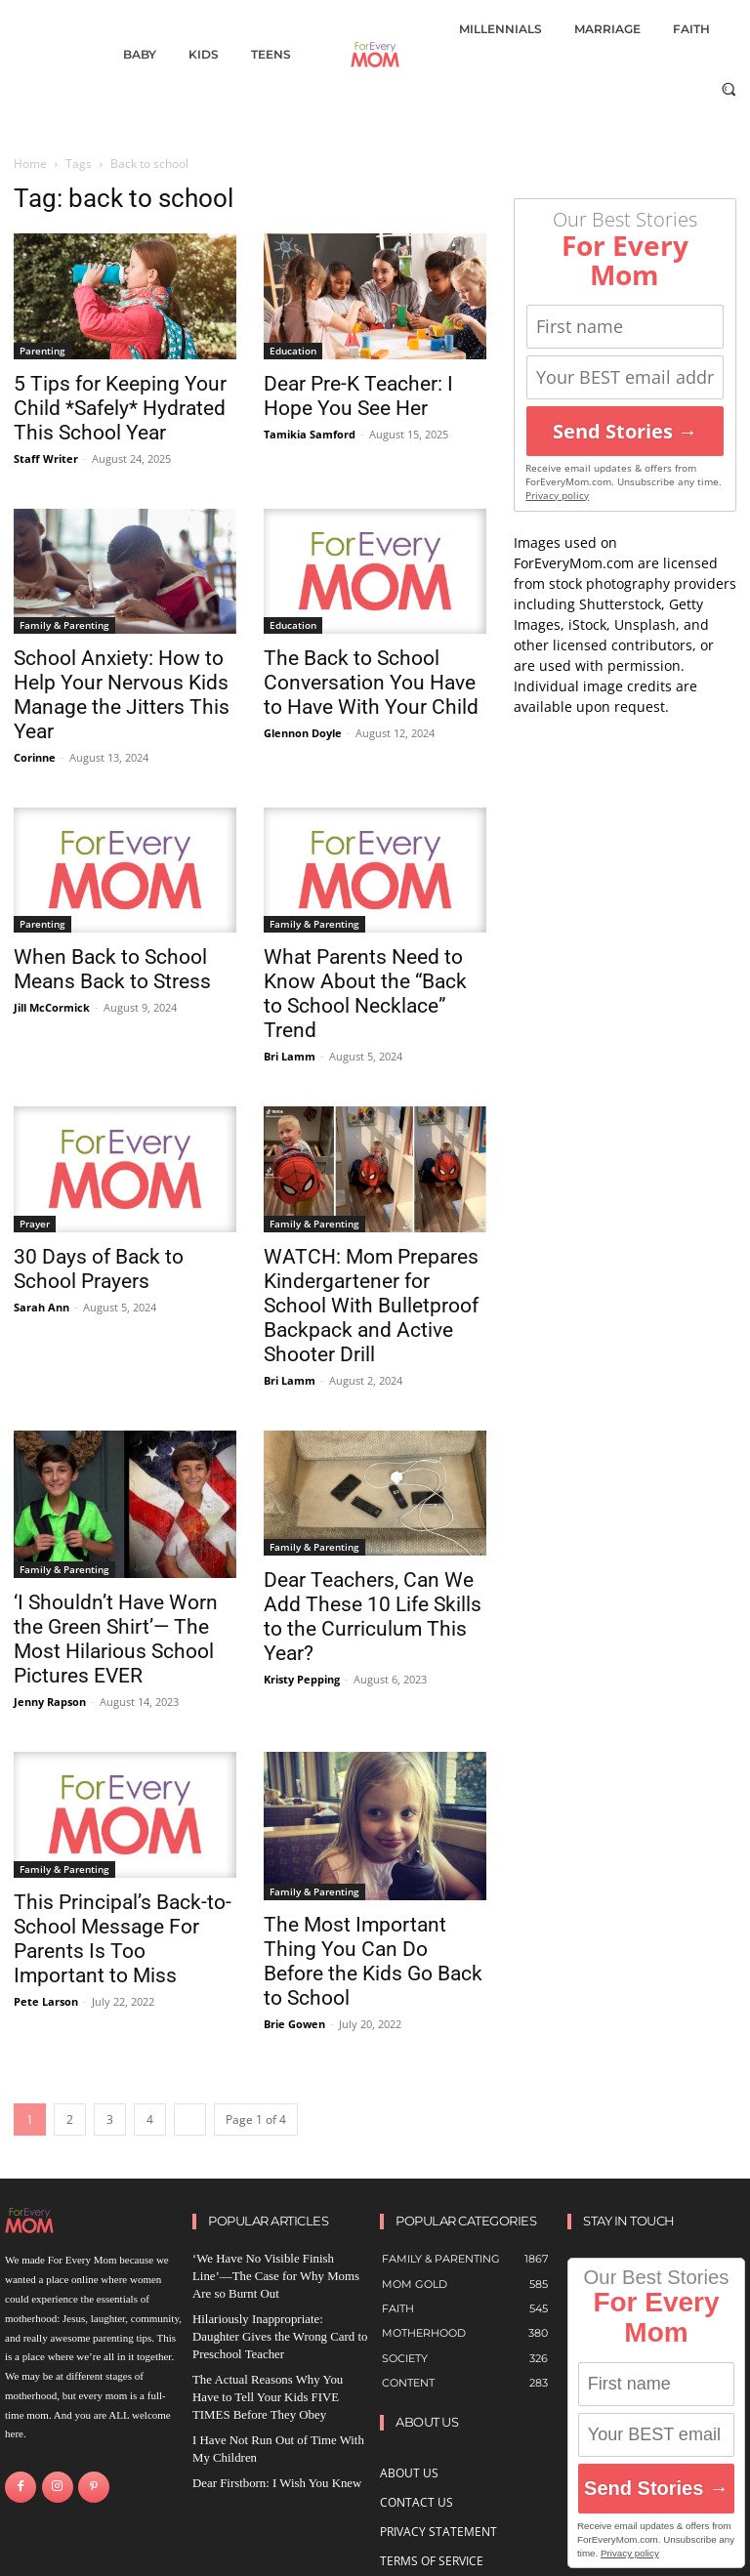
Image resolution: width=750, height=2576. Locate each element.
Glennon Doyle (303, 733)
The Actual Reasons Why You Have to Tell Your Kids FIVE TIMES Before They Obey (274, 2368)
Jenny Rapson (50, 1701)
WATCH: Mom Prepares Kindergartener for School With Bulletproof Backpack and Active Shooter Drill (371, 1305)
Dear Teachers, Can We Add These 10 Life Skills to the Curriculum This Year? (372, 1616)
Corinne (35, 757)
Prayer (35, 1223)
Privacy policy (557, 495)
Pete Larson (46, 2001)
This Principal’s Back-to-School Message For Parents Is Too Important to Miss (122, 1938)
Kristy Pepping (302, 1679)
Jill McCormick (52, 1007)
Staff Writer (46, 458)
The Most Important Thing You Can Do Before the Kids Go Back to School (373, 1961)
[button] (729, 88)
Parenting (42, 350)
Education (293, 350)
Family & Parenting (64, 625)
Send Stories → (625, 431)
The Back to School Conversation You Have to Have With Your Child (371, 682)
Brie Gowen (294, 2023)
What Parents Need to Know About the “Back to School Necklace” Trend (365, 993)
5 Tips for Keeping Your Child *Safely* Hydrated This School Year (120, 408)
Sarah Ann (41, 1307)
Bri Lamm (289, 1056)
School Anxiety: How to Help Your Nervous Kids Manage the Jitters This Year (121, 694)
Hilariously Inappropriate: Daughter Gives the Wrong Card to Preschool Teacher (269, 2314)
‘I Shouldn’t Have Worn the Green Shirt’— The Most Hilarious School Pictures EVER (116, 1639)
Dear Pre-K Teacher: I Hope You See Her (358, 396)
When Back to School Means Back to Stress (112, 969)
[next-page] (190, 2119)
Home (30, 163)
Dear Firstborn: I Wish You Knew (264, 2448)
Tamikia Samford (309, 434)
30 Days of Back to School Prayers (99, 1269)
